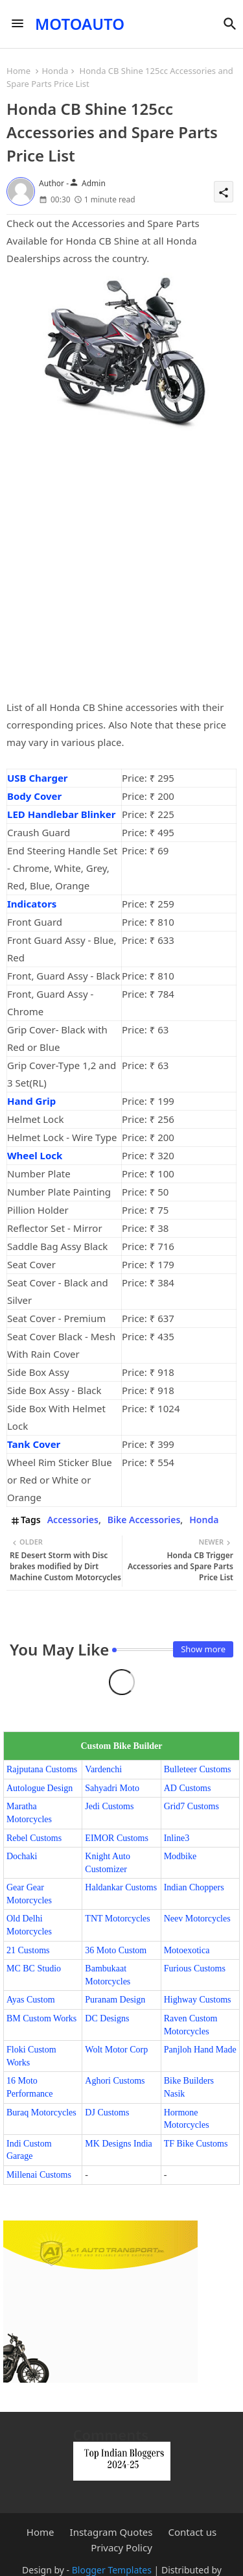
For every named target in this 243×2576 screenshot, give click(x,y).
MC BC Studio (33, 1968)
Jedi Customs (109, 1806)
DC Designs (107, 2018)
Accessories (72, 1519)
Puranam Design (115, 1999)
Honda (54, 71)
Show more (203, 1649)
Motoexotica (187, 1950)
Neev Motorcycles (197, 1918)
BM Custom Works (41, 2018)
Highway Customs (197, 1999)
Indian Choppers (194, 1887)
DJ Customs (107, 2112)
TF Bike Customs (196, 2144)
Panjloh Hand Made (200, 2049)
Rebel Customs (34, 1838)
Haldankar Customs (121, 1887)
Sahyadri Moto (112, 1788)
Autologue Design (39, 1788)
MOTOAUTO (79, 23)
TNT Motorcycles (117, 1918)
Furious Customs (195, 1968)
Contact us (192, 2532)
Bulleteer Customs (197, 1769)
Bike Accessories (144, 1519)
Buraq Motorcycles (41, 2112)
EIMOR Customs (116, 1838)
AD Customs (187, 1788)
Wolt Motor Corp (116, 2049)
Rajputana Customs (41, 1769)
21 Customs (28, 1950)
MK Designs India (118, 2144)
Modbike (180, 1856)
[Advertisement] (121, 572)
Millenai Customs (38, 2175)
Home (18, 71)
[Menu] (17, 24)
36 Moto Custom (115, 1950)
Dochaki (21, 1856)
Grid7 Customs (191, 1806)
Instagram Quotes (111, 2532)
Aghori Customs (115, 2081)
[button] (230, 24)
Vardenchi (103, 1769)
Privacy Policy (121, 2548)
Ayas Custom (30, 1999)
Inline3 (177, 1838)
